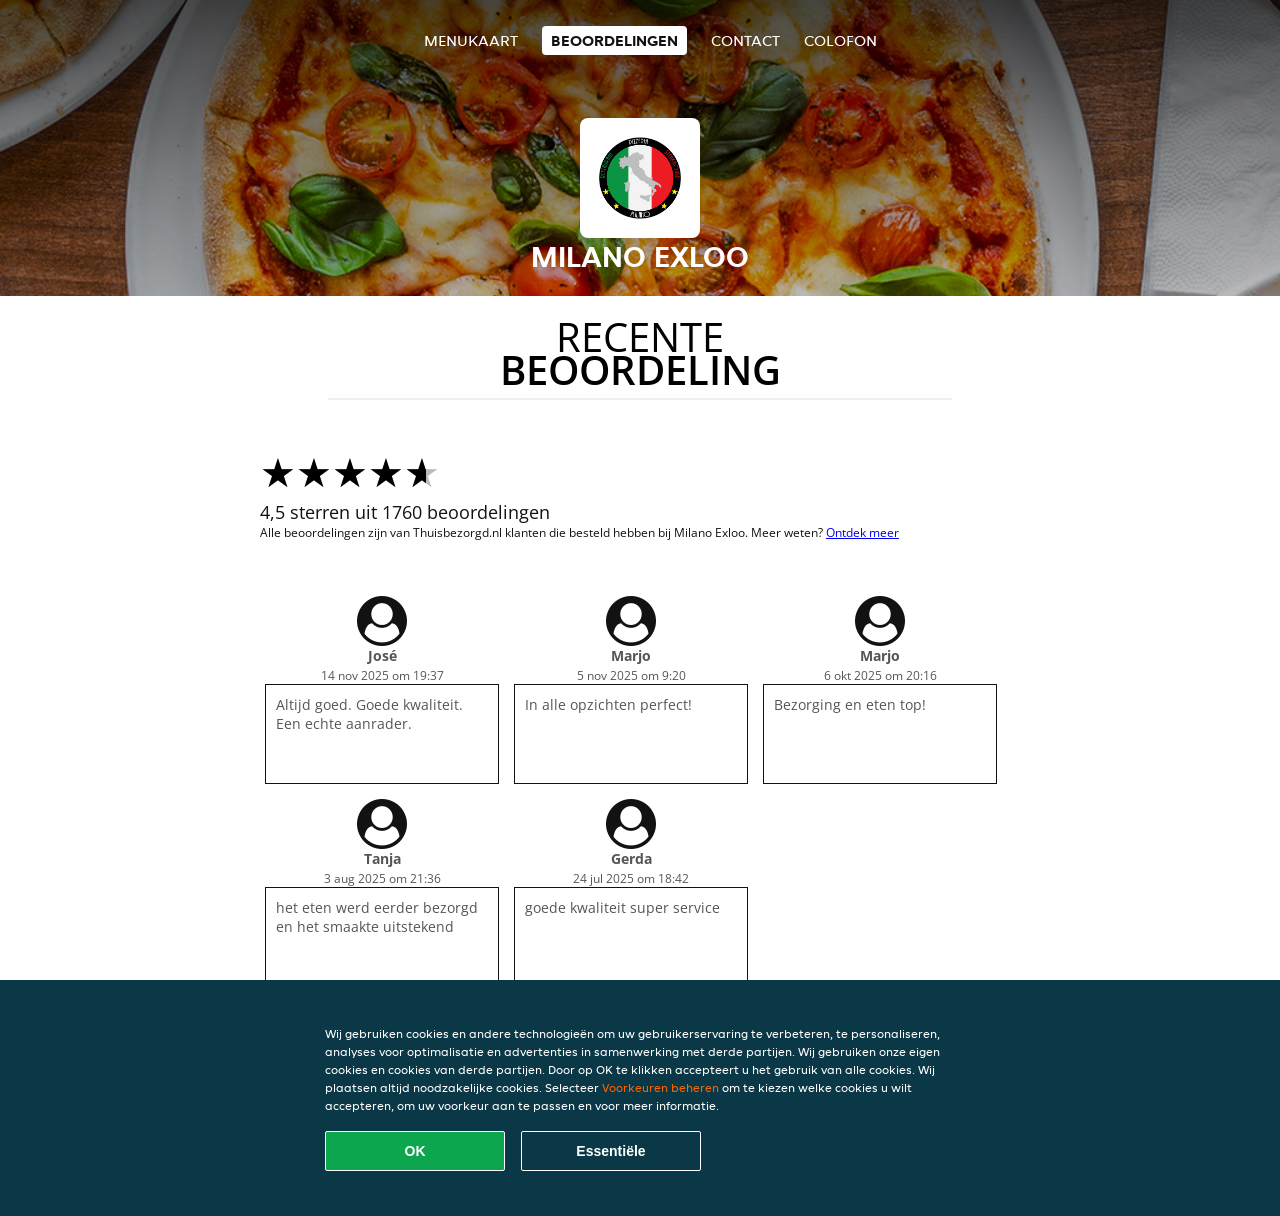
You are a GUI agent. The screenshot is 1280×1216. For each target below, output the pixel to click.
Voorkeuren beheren (660, 1087)
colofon (840, 40)
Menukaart (471, 40)
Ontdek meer (862, 532)
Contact (745, 40)
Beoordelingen (614, 40)
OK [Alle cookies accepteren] (415, 1151)
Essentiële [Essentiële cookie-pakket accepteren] (610, 1151)
